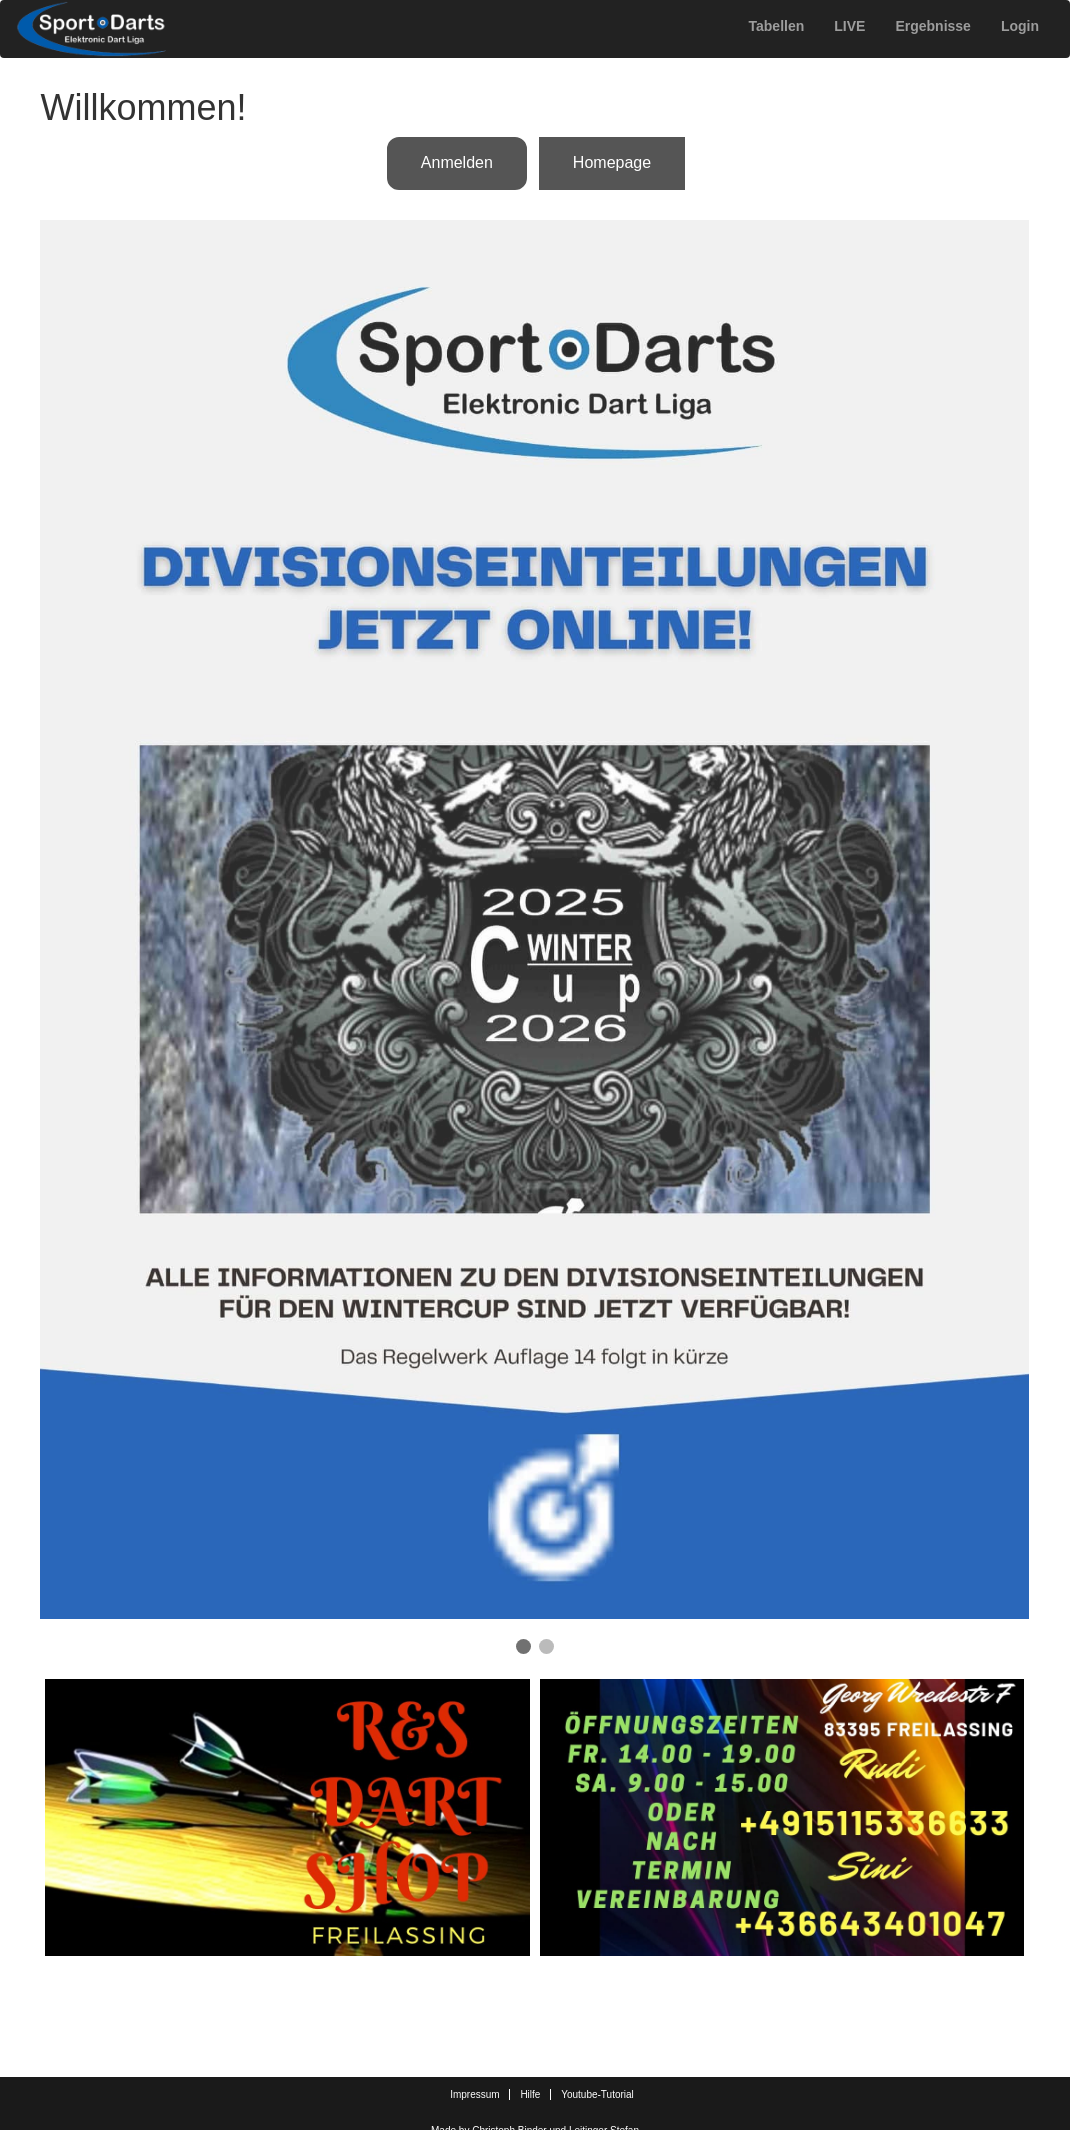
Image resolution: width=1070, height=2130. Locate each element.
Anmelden (457, 162)
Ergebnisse (932, 26)
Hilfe (530, 2094)
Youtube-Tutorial (597, 2094)
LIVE (849, 26)
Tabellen (777, 26)
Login (1020, 26)
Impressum (474, 2094)
